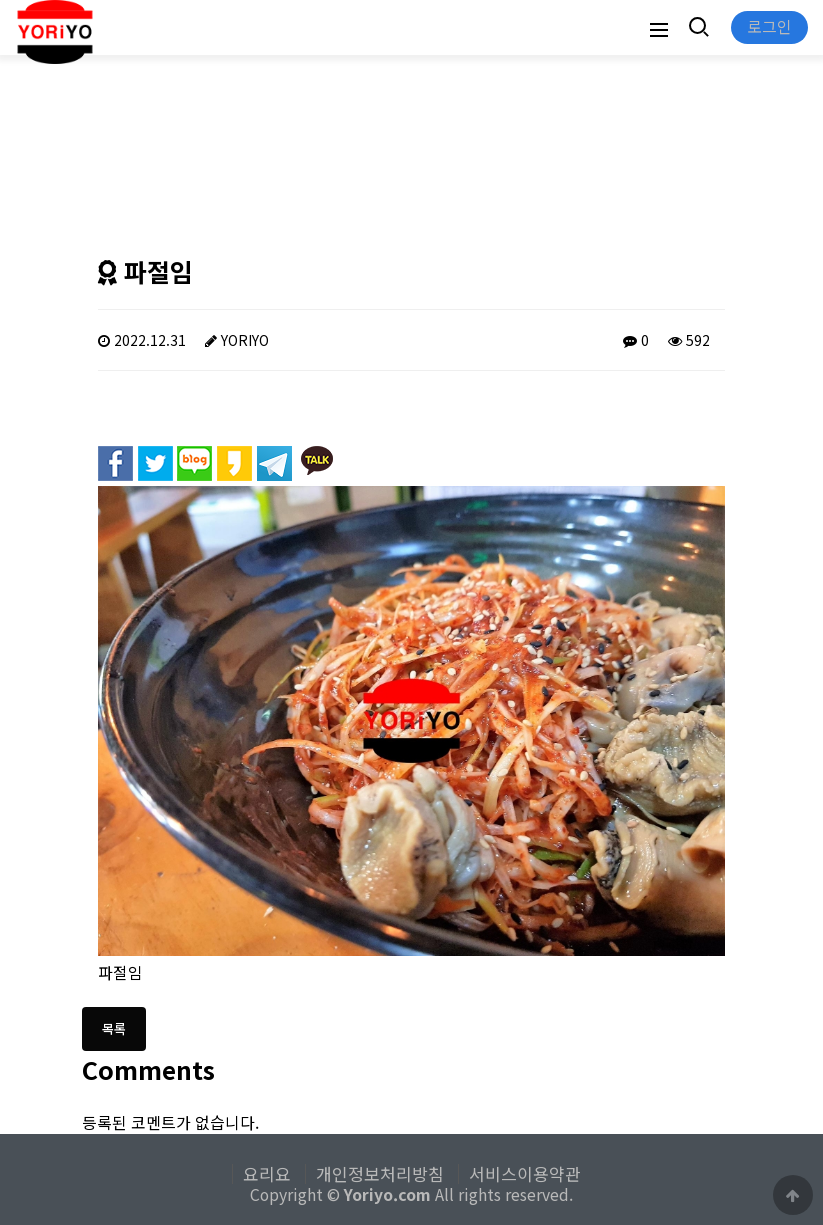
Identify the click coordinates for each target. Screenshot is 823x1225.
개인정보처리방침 (380, 1174)
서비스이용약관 (525, 1174)
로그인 (769, 26)
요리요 (267, 1174)
